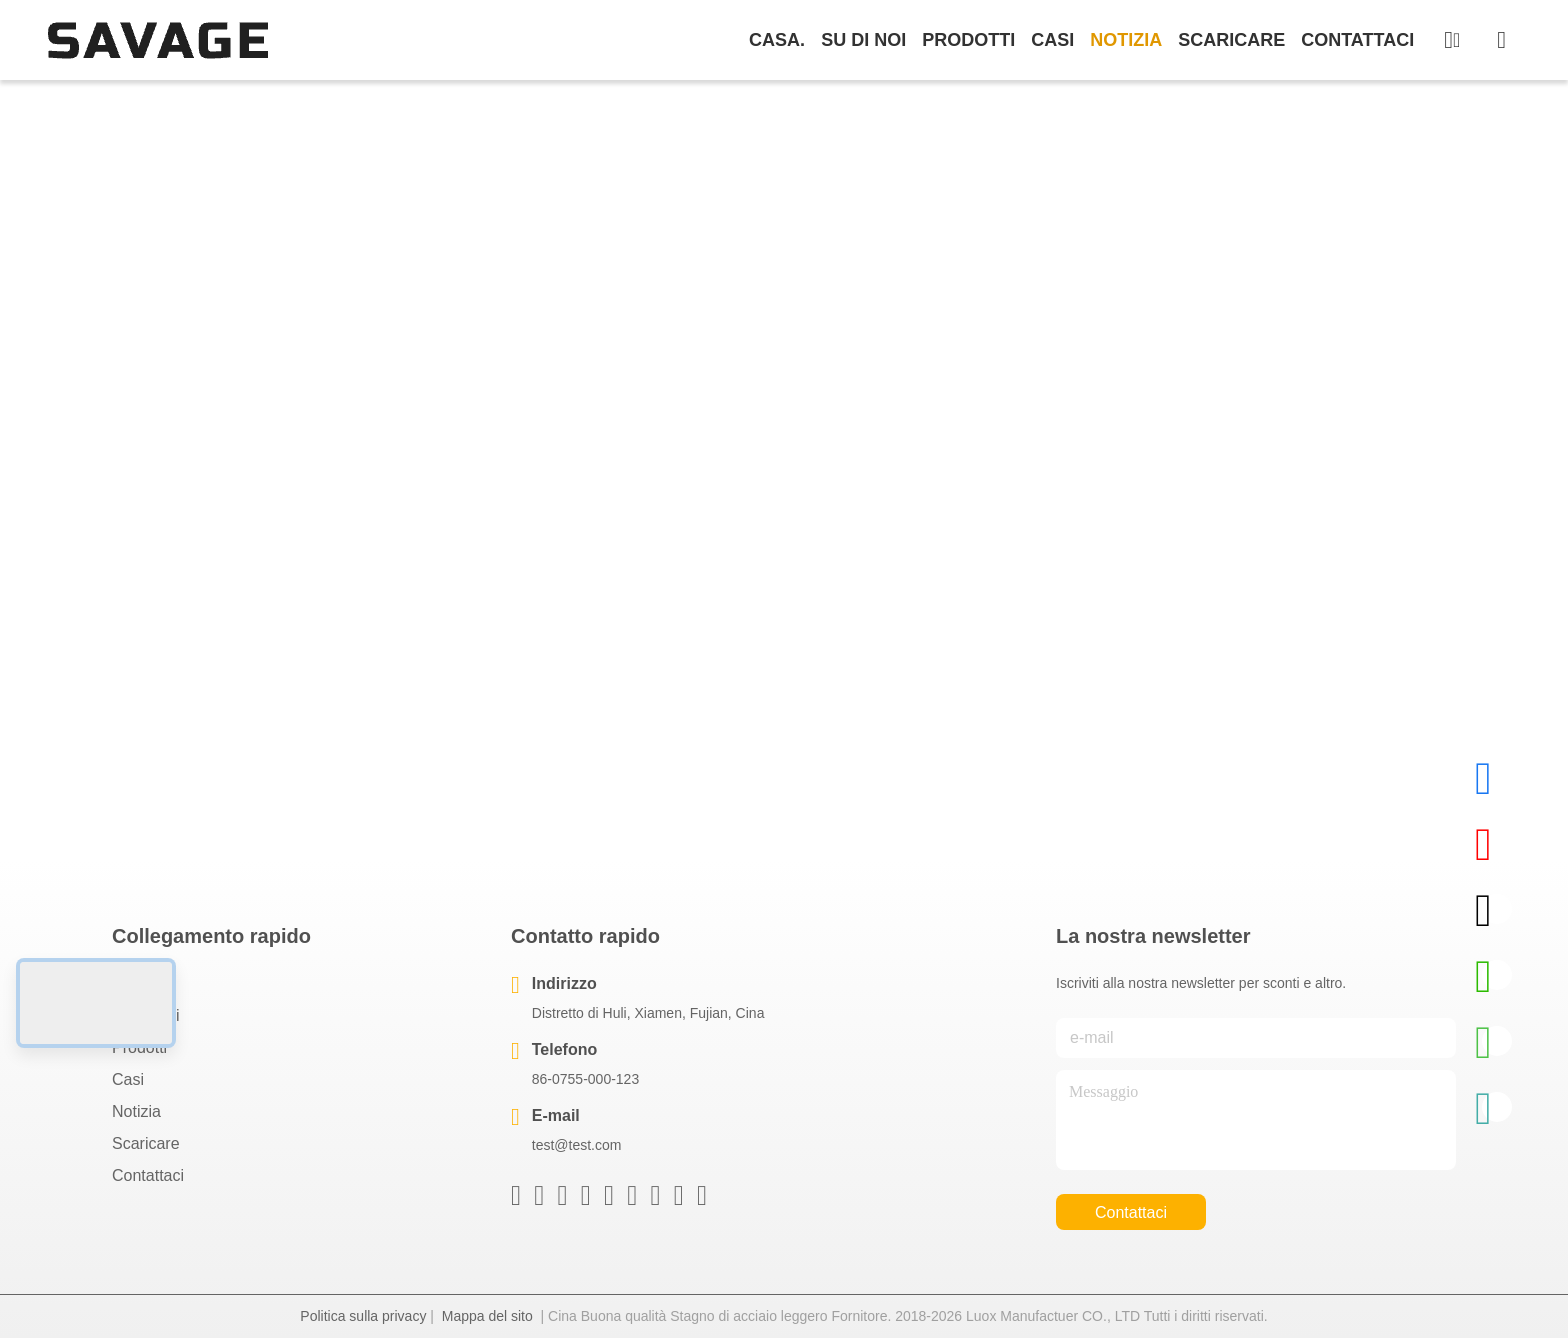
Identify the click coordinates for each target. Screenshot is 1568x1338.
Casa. (777, 40)
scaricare (1231, 40)
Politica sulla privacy (363, 1316)
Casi (1052, 40)
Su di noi (863, 40)
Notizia (1126, 40)
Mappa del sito (487, 1316)
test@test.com (577, 1145)
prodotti (968, 40)
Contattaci (1357, 40)
